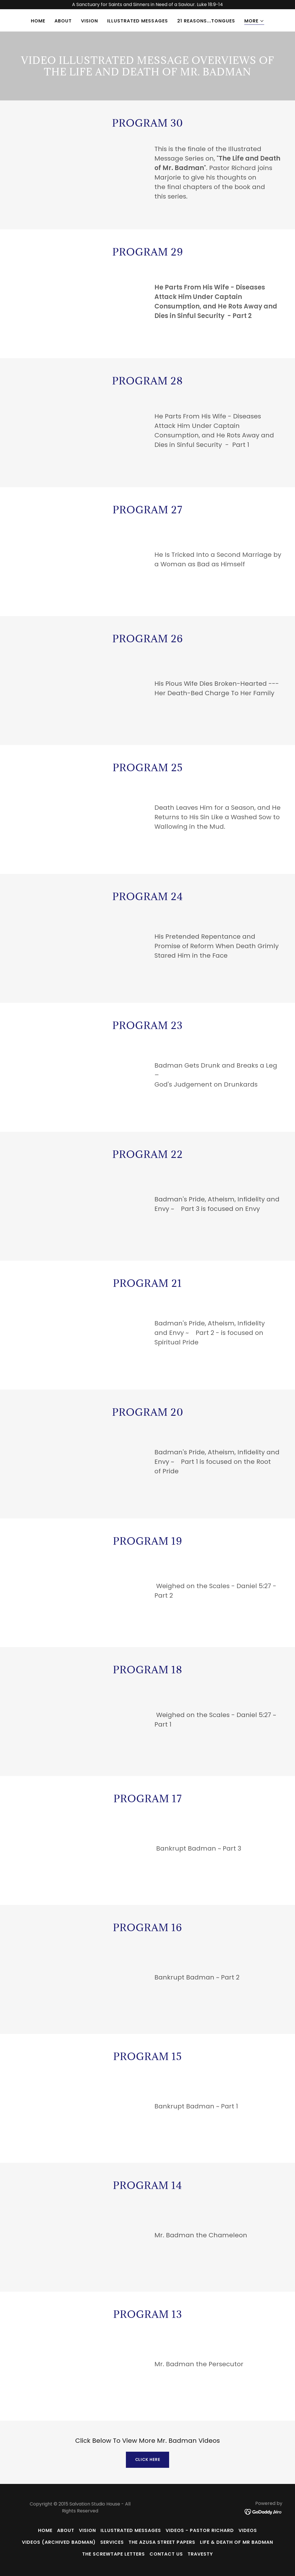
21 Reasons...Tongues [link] (206, 21)
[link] (263, 2511)
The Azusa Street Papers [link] (161, 2542)
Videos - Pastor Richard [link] (200, 2530)
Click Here (147, 2459)
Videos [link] (248, 2530)
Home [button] (45, 2530)
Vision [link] (89, 21)
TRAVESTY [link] (200, 2554)
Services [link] (112, 2542)
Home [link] (38, 21)
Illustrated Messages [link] (137, 21)
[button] (254, 21)
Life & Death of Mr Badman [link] (236, 2542)
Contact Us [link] (166, 2554)
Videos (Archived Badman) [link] (59, 2542)
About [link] (63, 21)
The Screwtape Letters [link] (113, 2554)
